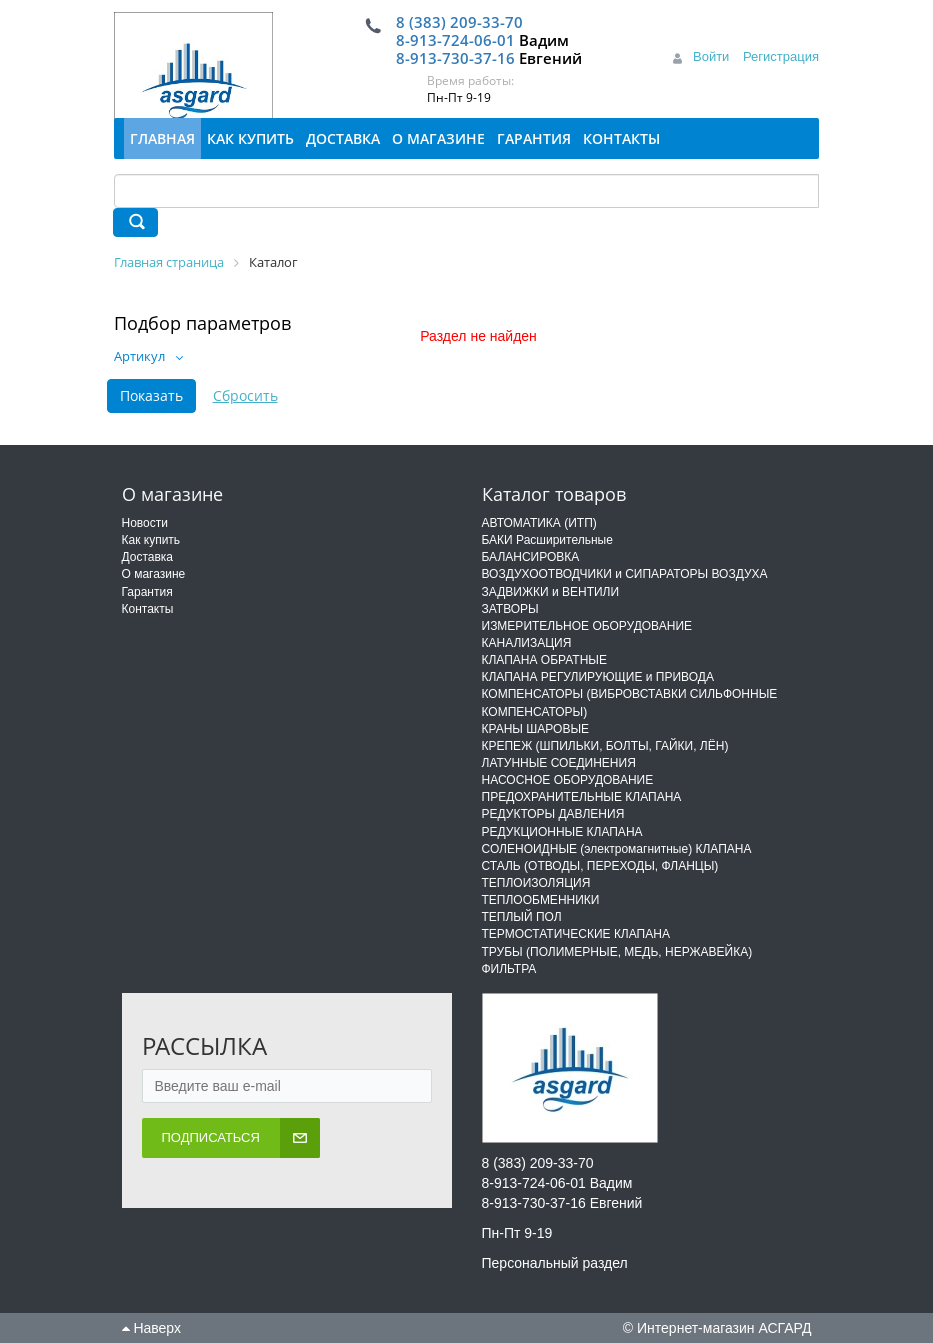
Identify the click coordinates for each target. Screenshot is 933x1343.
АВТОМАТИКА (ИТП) (539, 523)
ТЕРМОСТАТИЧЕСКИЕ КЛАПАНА (576, 934)
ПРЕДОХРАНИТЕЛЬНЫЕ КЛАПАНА (582, 797)
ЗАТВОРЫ (510, 609)
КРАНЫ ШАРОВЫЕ (536, 729)
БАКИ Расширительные (547, 540)
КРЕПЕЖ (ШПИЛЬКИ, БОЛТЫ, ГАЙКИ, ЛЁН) (605, 746)
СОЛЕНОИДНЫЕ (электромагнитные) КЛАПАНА (617, 849)
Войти (711, 56)
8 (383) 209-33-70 (459, 22)
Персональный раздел (555, 1263)
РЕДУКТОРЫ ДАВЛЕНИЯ (553, 814)
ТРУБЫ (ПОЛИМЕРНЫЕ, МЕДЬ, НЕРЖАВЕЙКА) (617, 952)
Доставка (148, 557)
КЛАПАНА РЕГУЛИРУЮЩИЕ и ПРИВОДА (598, 677)
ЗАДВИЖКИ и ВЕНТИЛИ (551, 592)
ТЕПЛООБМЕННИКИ (541, 900)
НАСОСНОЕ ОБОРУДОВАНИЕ (568, 780)
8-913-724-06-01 (455, 40)
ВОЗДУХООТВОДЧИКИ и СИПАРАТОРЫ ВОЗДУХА (625, 574)
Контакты (148, 609)
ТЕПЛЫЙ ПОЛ (522, 917)
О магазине (154, 574)
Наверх (151, 1328)
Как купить (151, 540)
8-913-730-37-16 (455, 58)
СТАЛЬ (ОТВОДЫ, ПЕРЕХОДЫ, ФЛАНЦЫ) (600, 866)
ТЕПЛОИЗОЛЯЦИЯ (536, 883)
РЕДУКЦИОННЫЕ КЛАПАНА (562, 832)
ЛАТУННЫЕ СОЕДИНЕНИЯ (559, 763)
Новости (145, 523)
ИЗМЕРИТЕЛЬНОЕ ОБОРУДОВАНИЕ (587, 626)
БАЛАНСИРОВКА (531, 557)
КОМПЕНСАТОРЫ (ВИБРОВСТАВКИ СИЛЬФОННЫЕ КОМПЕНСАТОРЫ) (630, 702)
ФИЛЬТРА (509, 969)
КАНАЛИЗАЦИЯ (527, 643)
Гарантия (147, 592)
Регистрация (781, 56)
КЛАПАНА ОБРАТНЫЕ (544, 660)
